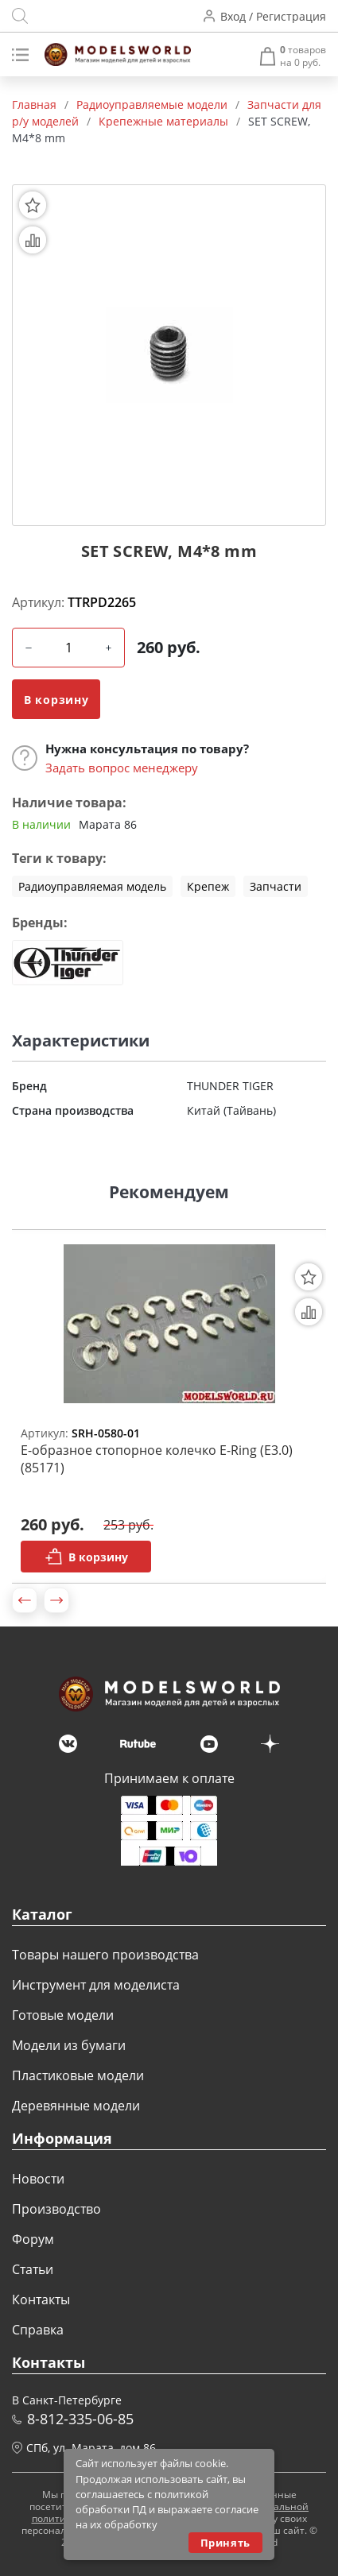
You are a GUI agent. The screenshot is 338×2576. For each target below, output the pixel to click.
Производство (56, 2209)
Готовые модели (63, 2015)
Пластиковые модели (78, 2075)
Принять (225, 2542)
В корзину (56, 699)
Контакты (41, 2299)
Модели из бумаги (69, 2045)
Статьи (32, 2269)
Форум (33, 2239)
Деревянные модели (76, 2105)
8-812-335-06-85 (80, 2418)
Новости (38, 2178)
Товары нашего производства (105, 1954)
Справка (38, 2329)
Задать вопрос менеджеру (121, 768)
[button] (24, 1600)
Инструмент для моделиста (96, 1985)
